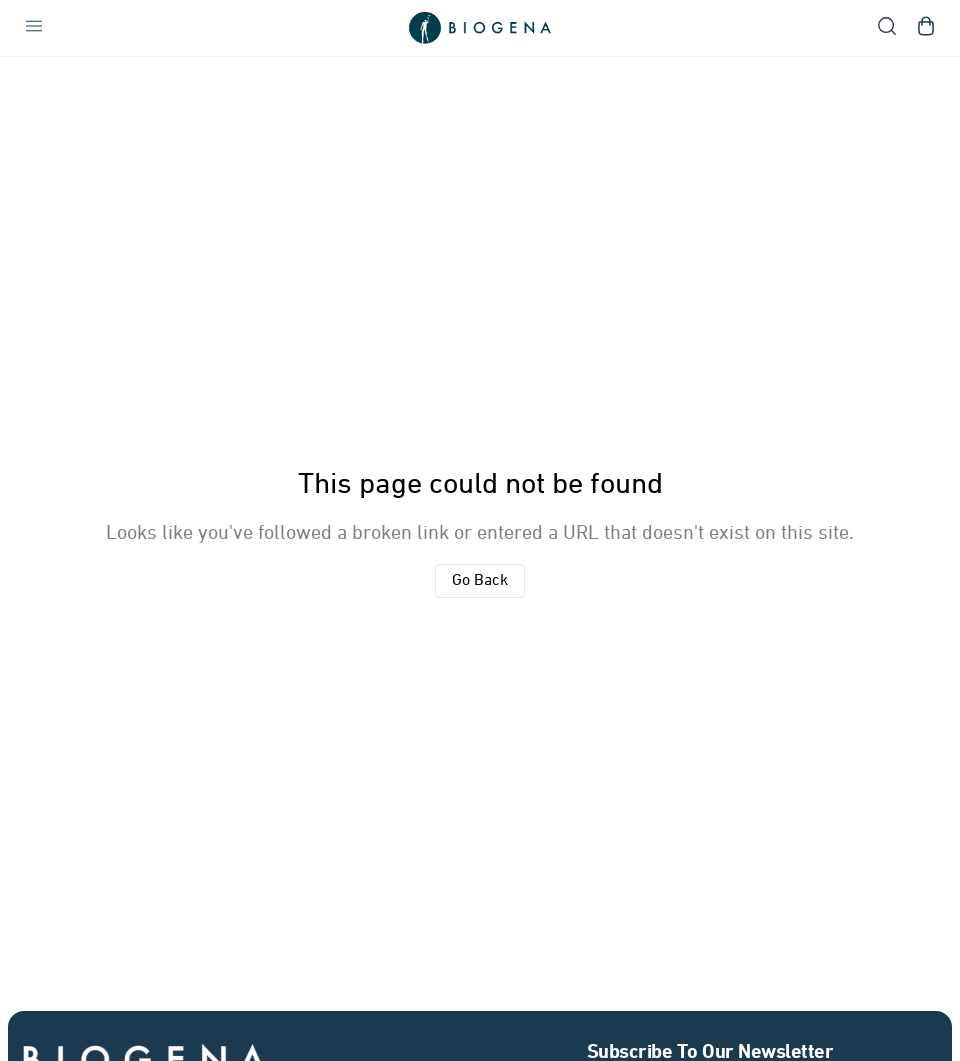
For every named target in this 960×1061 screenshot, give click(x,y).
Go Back (480, 581)
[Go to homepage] (480, 28)
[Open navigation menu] (34, 28)
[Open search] (887, 28)
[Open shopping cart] (926, 28)
